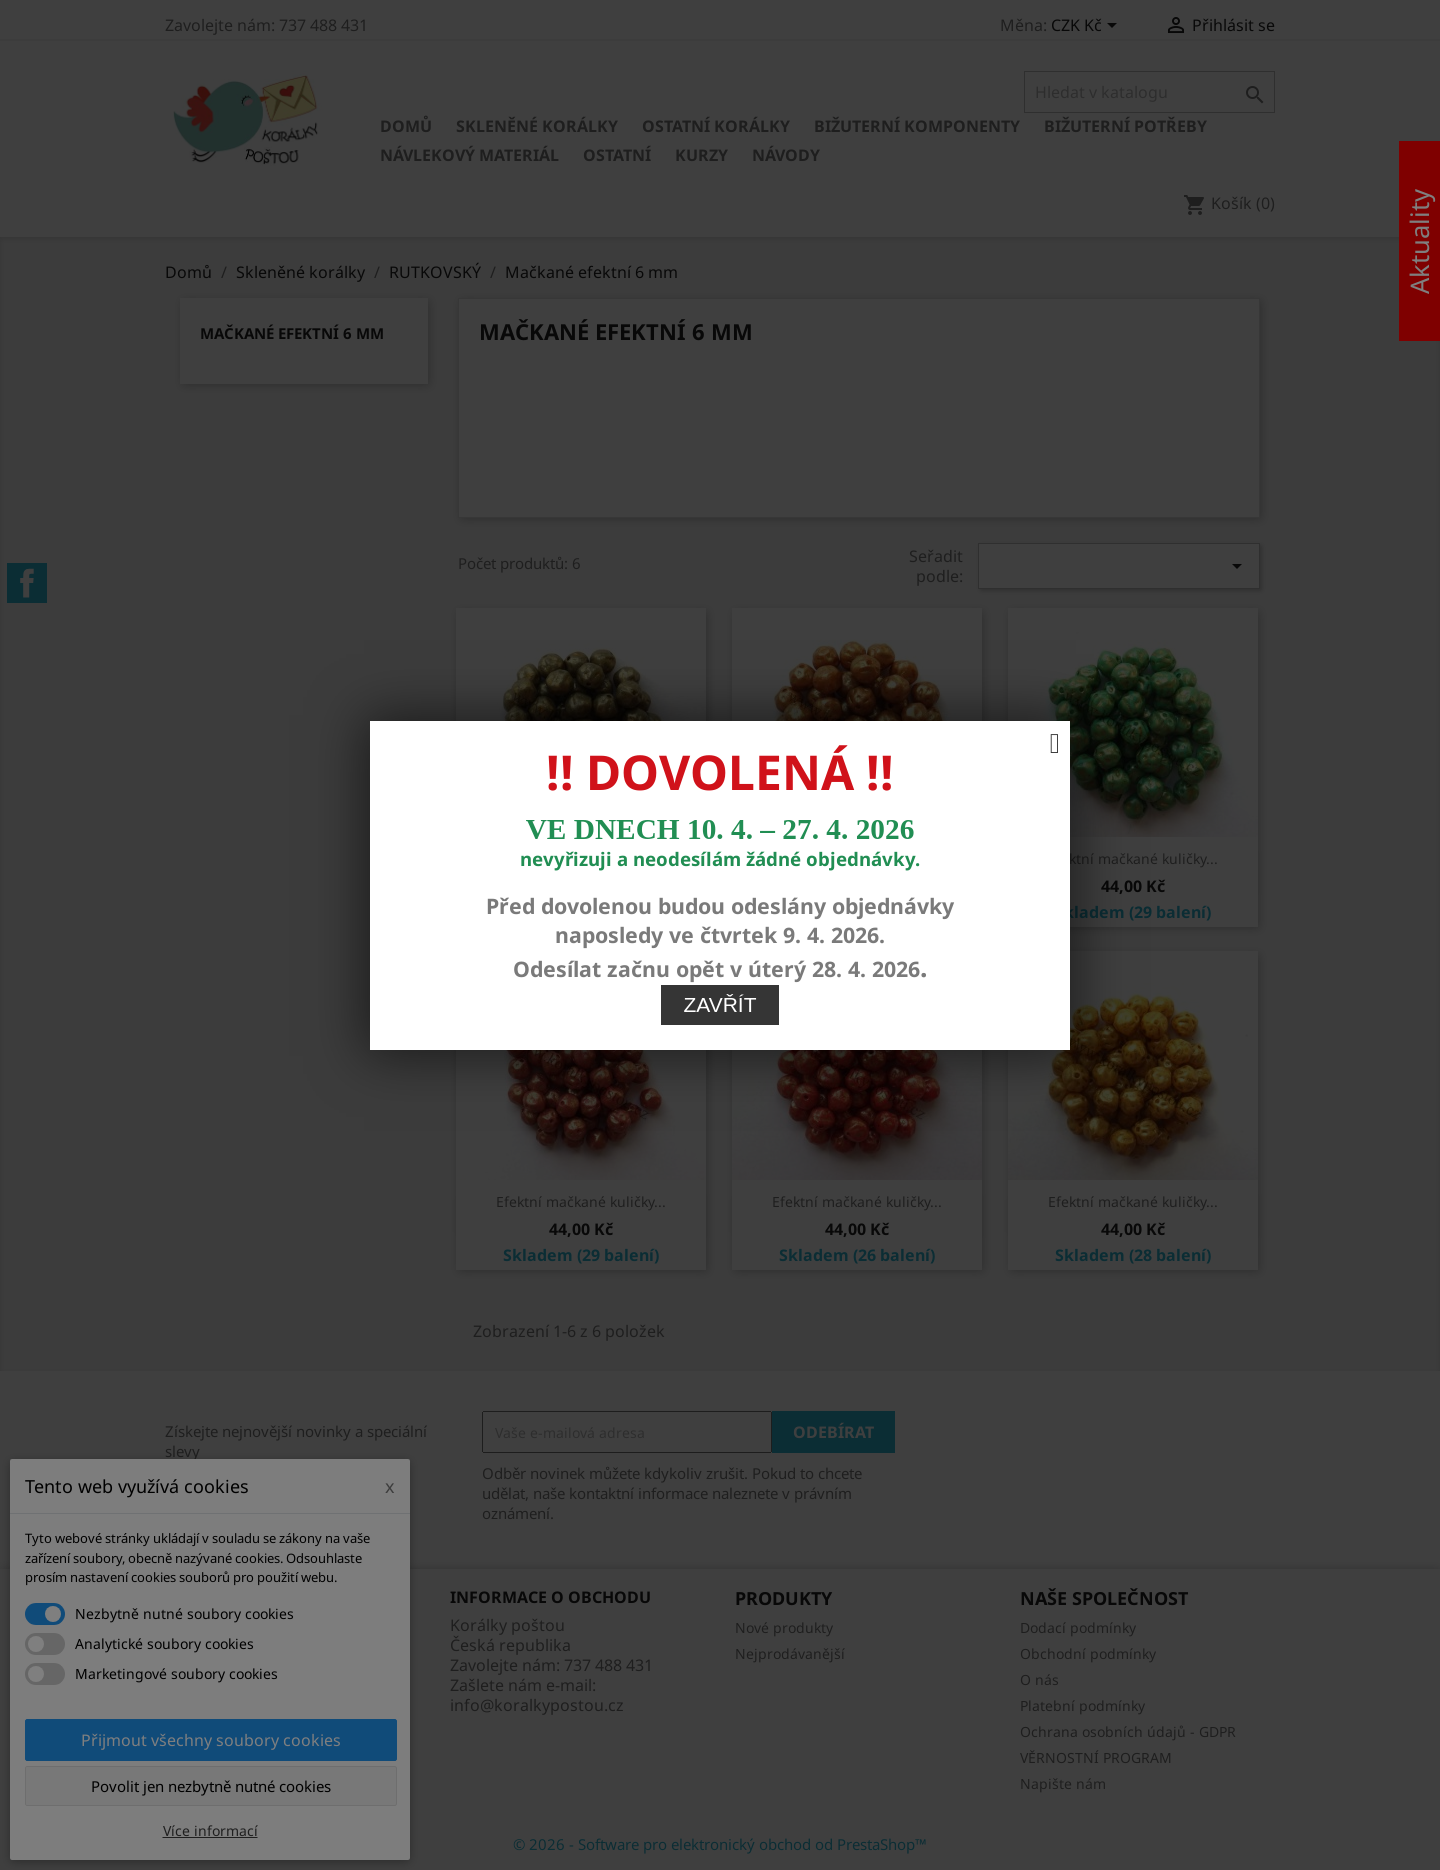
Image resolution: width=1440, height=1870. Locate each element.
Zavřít (720, 760)
